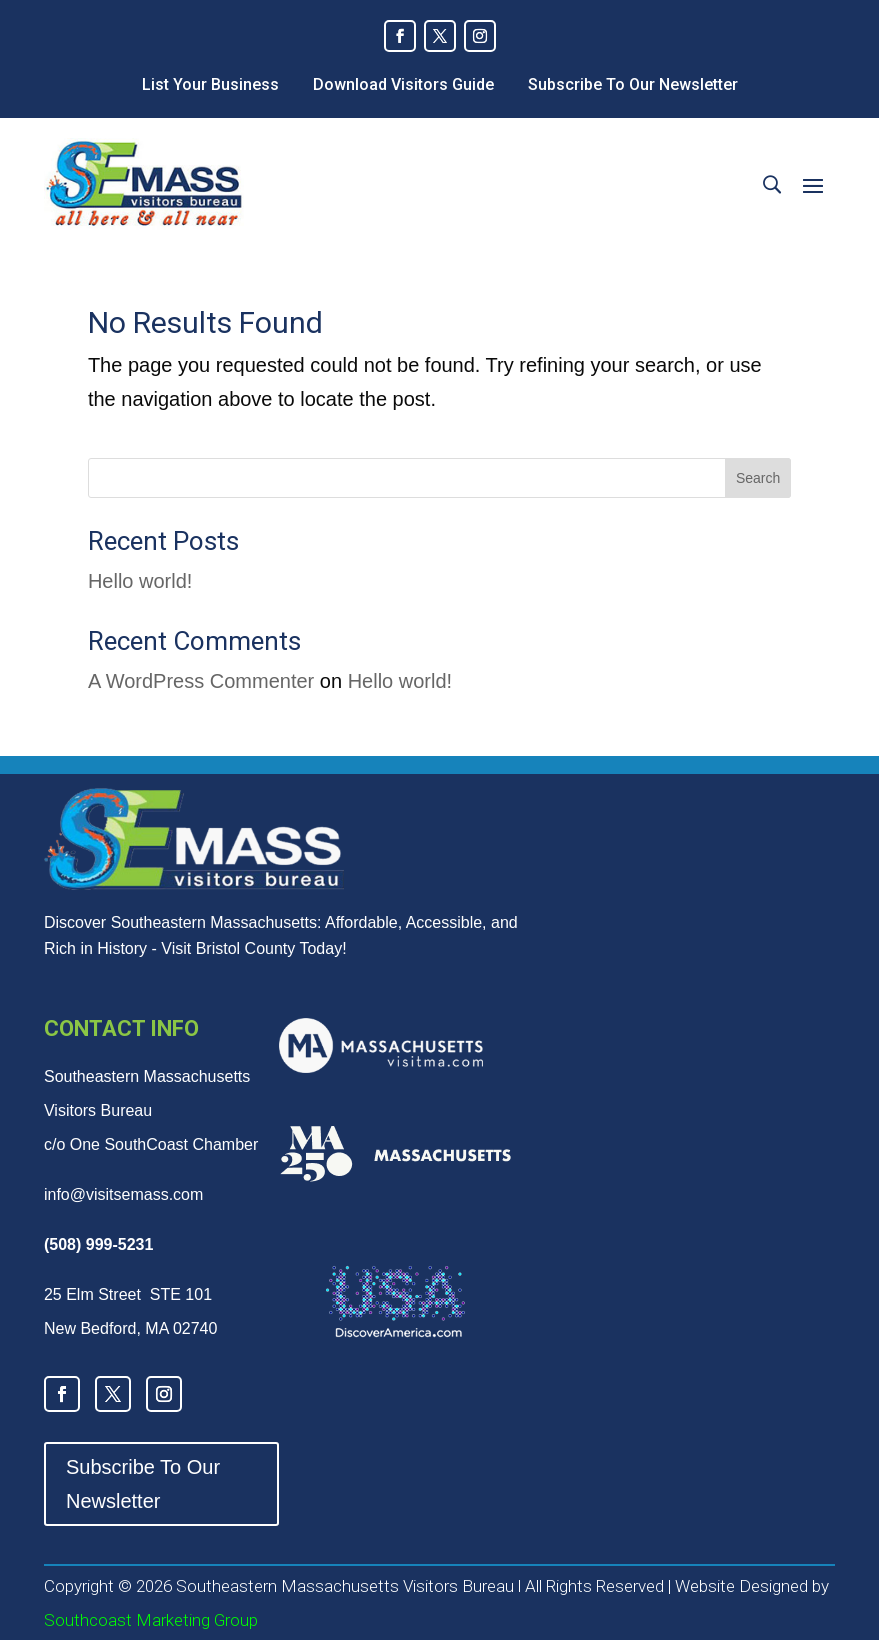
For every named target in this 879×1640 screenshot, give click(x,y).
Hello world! (140, 581)
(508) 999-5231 (98, 1244)
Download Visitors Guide (403, 84)
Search (758, 478)
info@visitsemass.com (123, 1194)
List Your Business (210, 84)
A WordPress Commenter (201, 681)
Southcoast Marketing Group (151, 1620)
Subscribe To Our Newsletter (633, 84)
